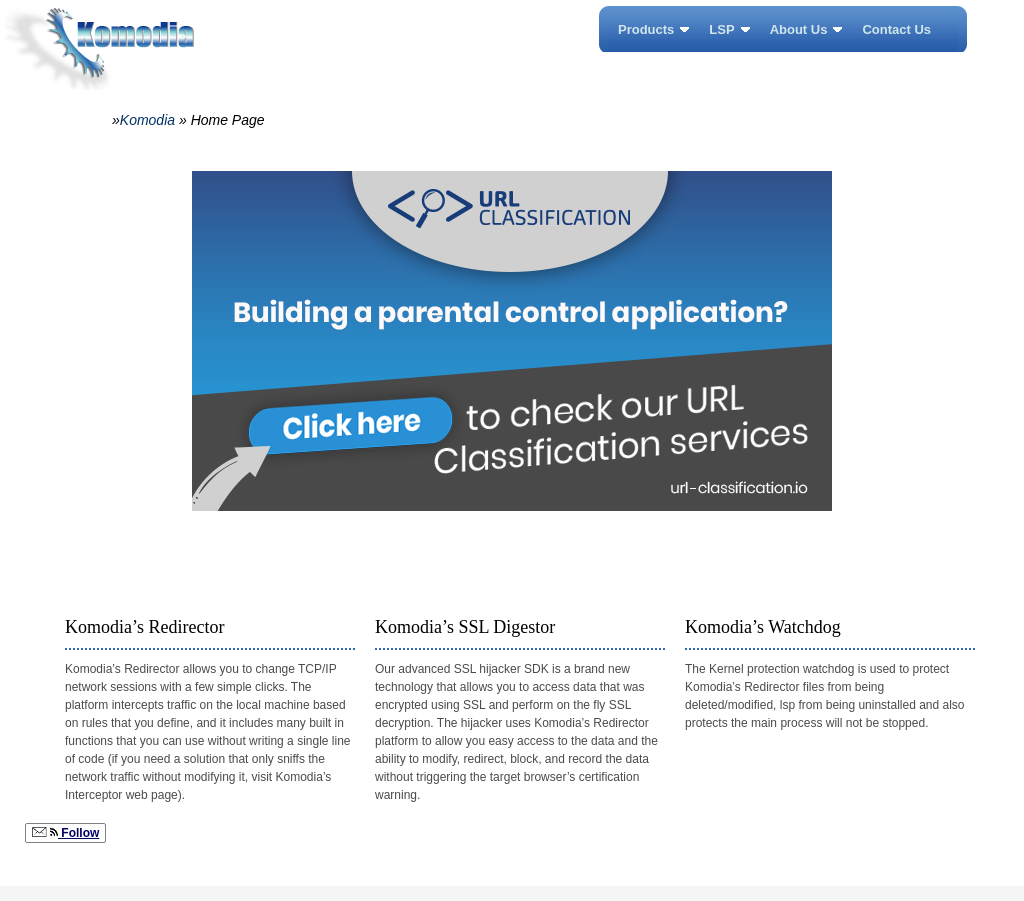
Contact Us (896, 29)
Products (646, 29)
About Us (799, 29)
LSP (721, 29)
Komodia (147, 120)
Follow (65, 833)
